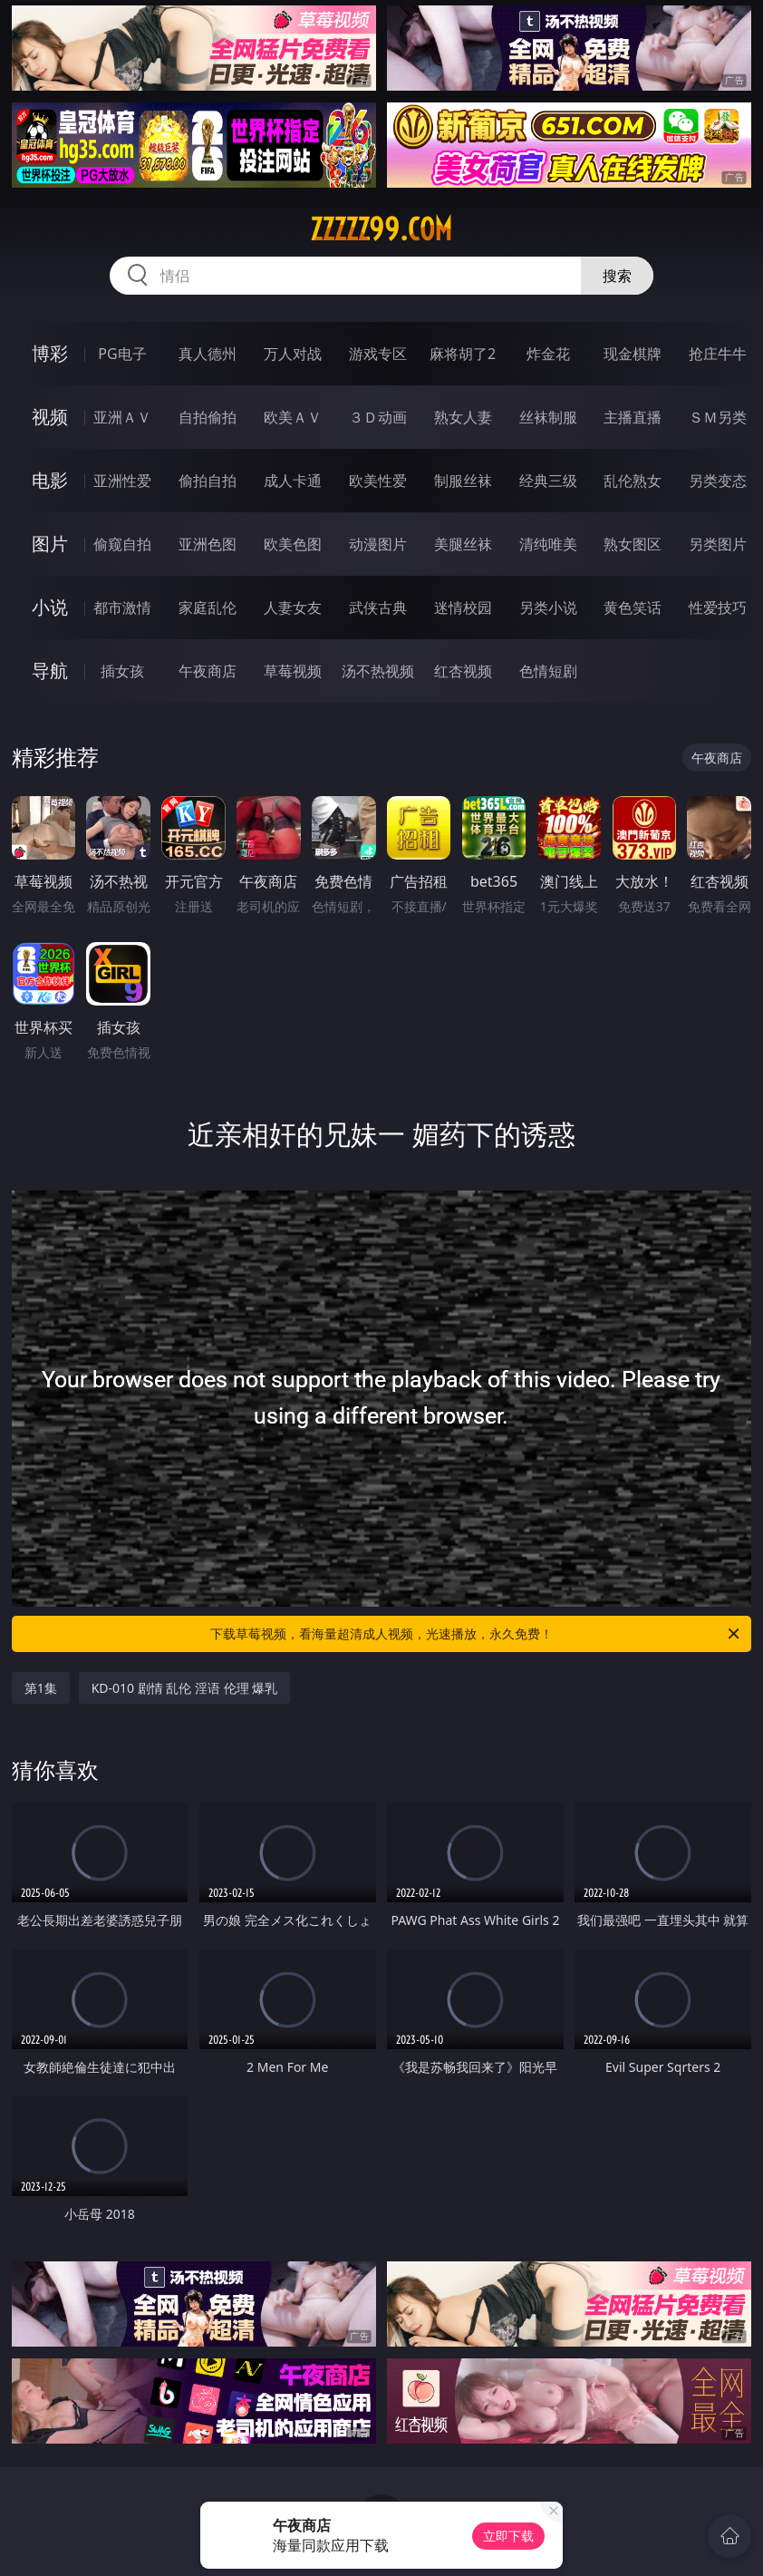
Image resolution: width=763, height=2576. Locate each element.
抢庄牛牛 (718, 354)
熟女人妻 (463, 417)
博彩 (50, 353)
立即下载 (508, 2535)
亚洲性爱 (122, 481)
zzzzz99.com (381, 229)
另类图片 (718, 544)
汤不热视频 (378, 671)
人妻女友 (293, 607)
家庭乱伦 (208, 607)
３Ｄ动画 (378, 417)
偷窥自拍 (122, 544)
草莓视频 (293, 671)
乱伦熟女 (633, 481)
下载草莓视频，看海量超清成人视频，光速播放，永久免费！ (476, 1634)
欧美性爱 (378, 481)
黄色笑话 (633, 607)
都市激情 (122, 607)
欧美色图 (293, 544)
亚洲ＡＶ (122, 417)
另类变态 (718, 481)
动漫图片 (378, 544)
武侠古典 (378, 607)
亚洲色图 (208, 544)
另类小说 (548, 607)
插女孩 (122, 671)
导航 (50, 670)
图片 (50, 543)
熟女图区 (633, 544)
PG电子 (122, 354)
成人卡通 (293, 481)
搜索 (617, 276)
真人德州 (208, 354)
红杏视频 (463, 671)
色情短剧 (548, 671)
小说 (50, 607)
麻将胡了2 (463, 354)
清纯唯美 (548, 544)
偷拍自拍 (208, 481)
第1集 (40, 1687)
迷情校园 (463, 607)
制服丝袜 (463, 481)
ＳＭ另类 (718, 417)
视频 (50, 416)
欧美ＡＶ (293, 417)
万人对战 (293, 354)
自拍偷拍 (208, 417)
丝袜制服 (548, 417)
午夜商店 (208, 671)
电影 (50, 480)
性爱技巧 (718, 607)
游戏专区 (378, 354)
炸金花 (548, 354)
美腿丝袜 (463, 544)
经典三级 (548, 481)
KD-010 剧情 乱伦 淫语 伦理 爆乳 (185, 1687)
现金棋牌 (633, 354)
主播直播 (633, 417)
